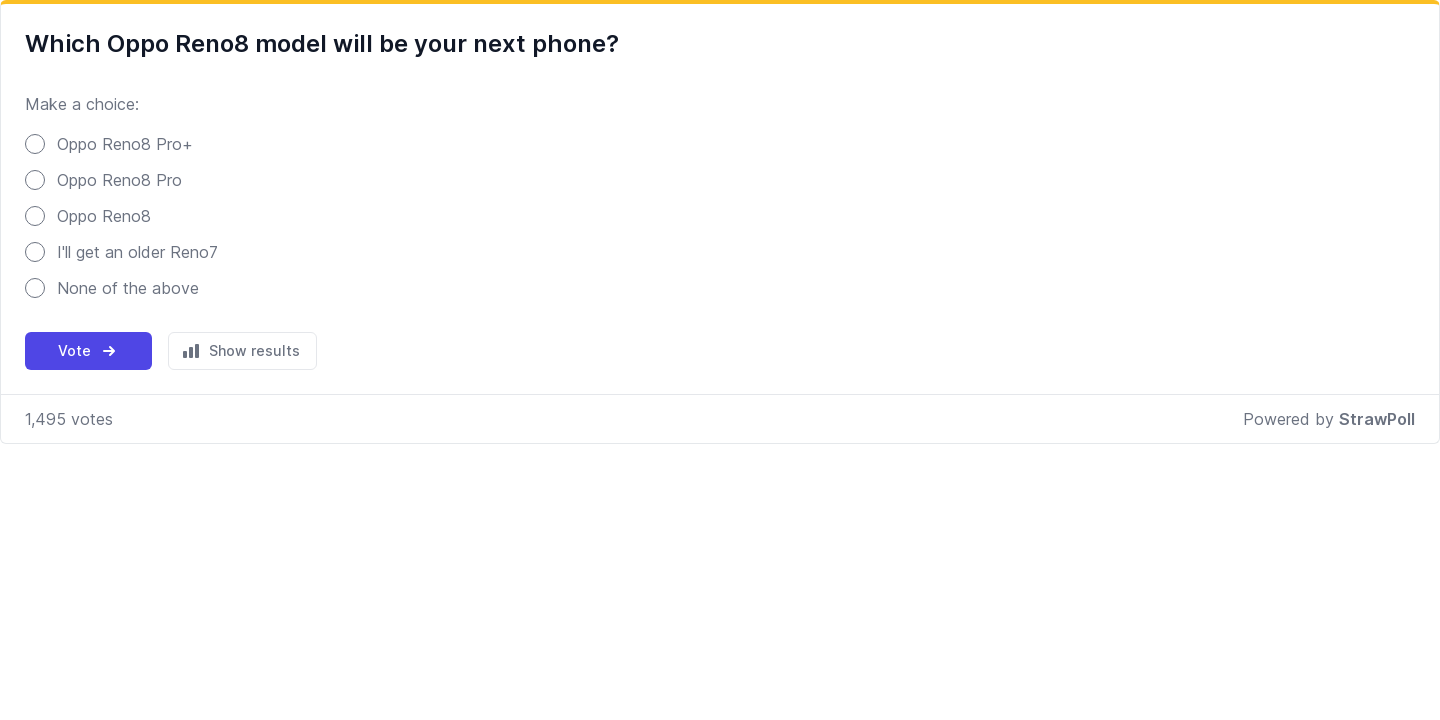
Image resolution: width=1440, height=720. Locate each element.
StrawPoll (1377, 419)
